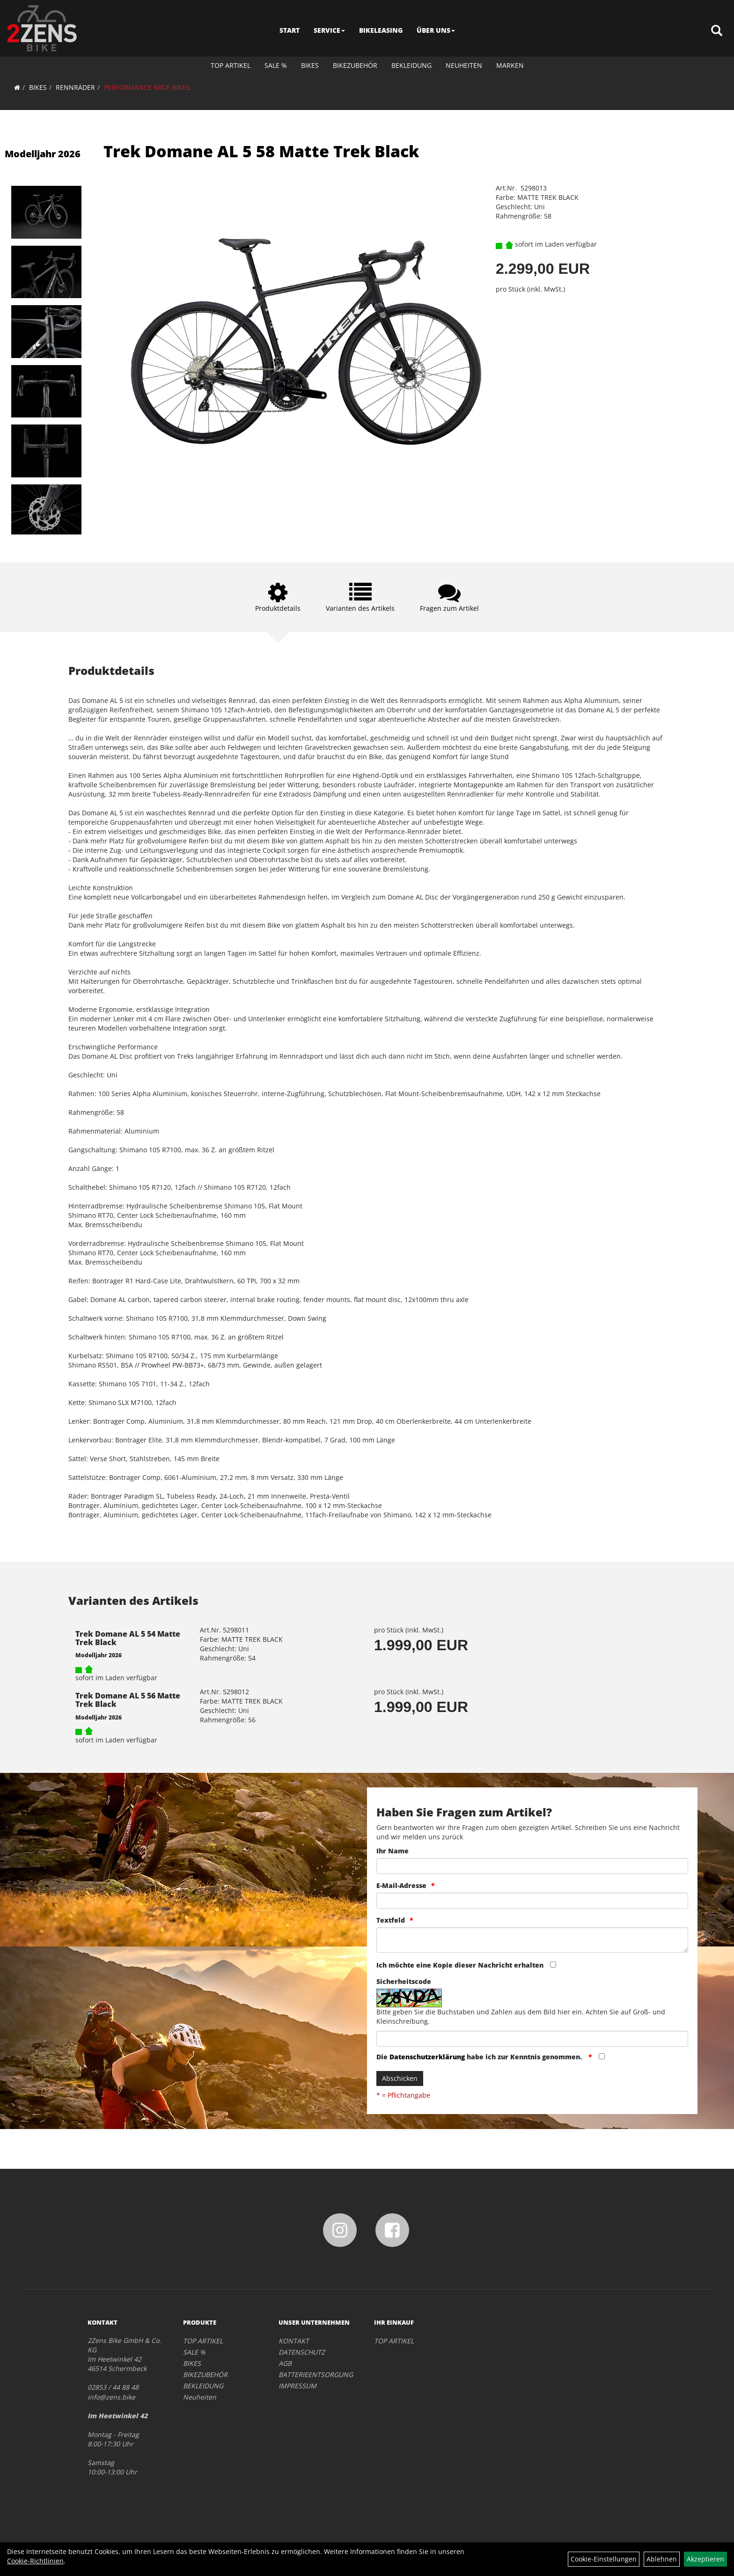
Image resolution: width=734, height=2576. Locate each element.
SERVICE (329, 30)
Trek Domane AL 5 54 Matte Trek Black (127, 1638)
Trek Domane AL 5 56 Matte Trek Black (127, 1699)
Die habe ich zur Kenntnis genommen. (480, 2056)
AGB (285, 2363)
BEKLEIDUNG (411, 65)
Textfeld (390, 1920)
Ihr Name (392, 1850)
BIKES (310, 65)
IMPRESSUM (297, 2385)
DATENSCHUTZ (302, 2352)
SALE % (275, 65)
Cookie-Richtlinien (35, 2560)
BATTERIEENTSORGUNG (316, 2374)
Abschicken (400, 2078)
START (289, 30)
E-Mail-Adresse (401, 1885)
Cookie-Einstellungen (604, 2558)
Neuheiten (464, 65)
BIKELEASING (381, 30)
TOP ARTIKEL (230, 65)
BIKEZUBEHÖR (355, 65)
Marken (510, 65)
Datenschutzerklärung (427, 2056)
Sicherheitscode (403, 1981)
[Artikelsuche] (716, 31)
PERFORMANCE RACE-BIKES (147, 87)
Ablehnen (661, 2558)
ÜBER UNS (436, 30)
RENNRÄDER (75, 87)
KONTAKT (294, 2340)
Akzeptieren (705, 2558)
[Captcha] (532, 2039)
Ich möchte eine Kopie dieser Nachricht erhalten (459, 1965)
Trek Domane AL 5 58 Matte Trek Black (261, 151)
